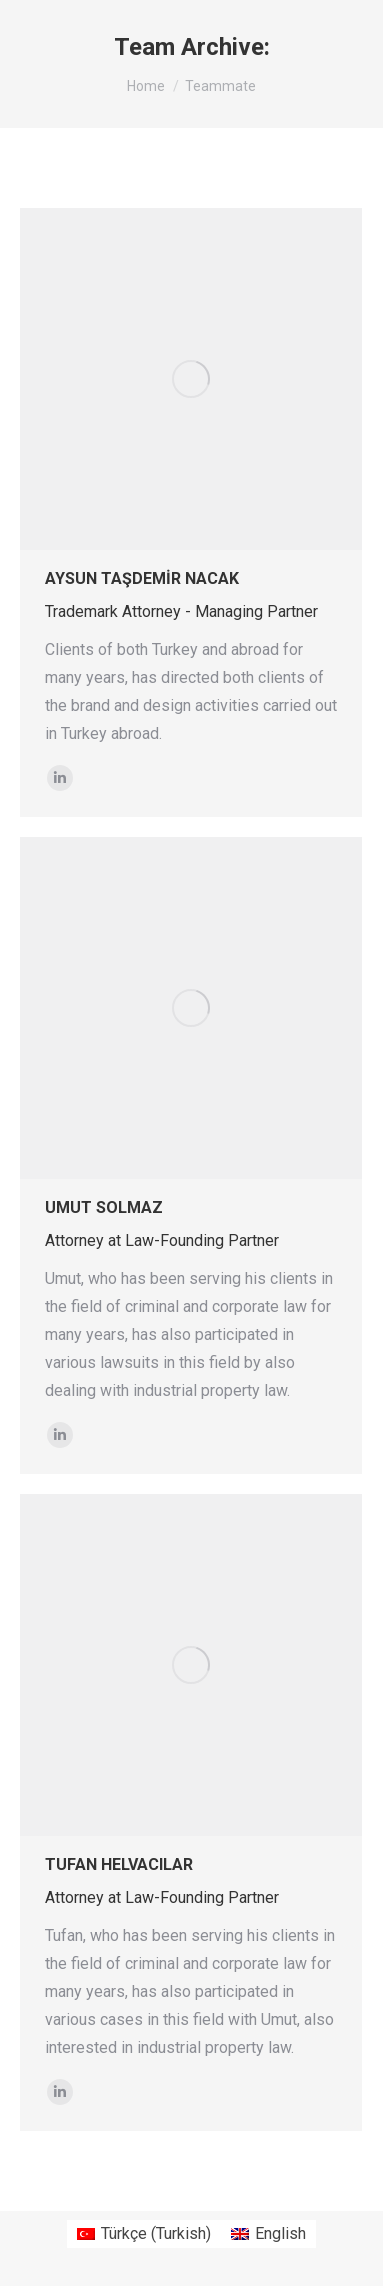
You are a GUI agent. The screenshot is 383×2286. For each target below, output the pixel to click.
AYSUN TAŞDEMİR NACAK (142, 578)
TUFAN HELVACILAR (119, 1864)
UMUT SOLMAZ (104, 1207)
